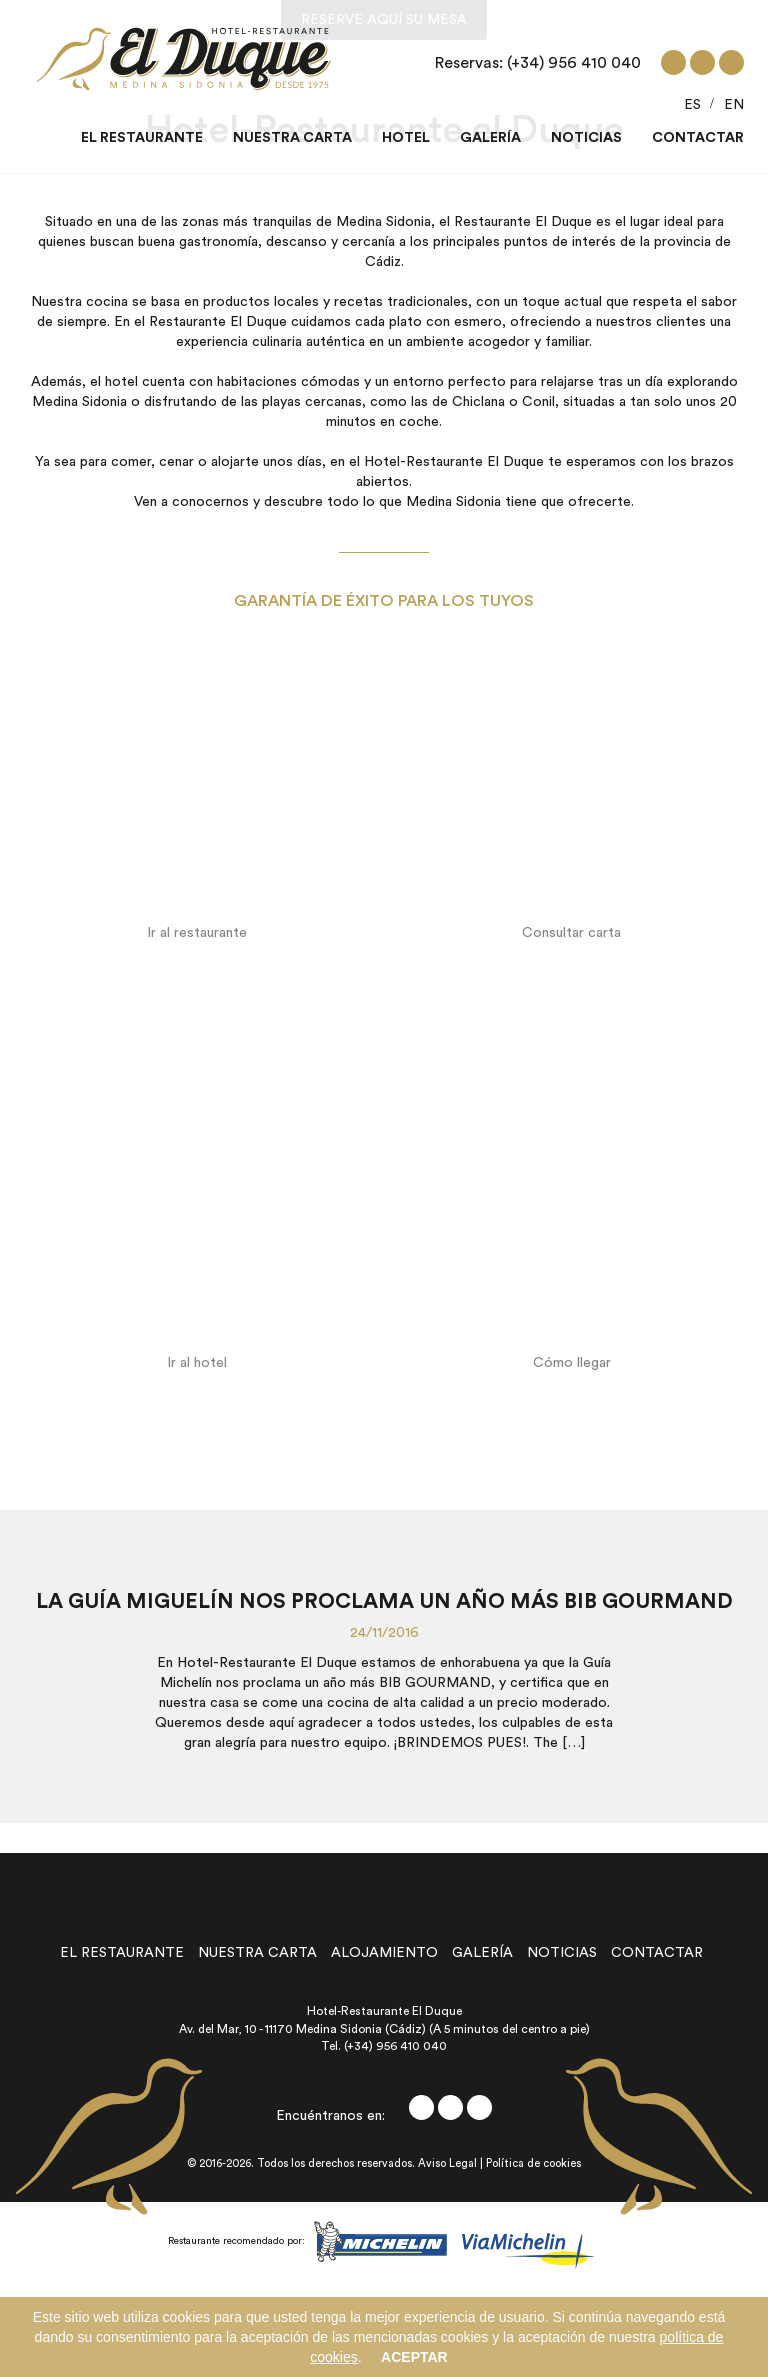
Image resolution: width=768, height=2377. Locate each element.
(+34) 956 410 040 (574, 63)
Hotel (406, 138)
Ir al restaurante (197, 933)
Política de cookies (533, 2163)
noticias (562, 1953)
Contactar (698, 138)
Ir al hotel (197, 1363)
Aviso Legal (447, 2163)
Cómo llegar (572, 1363)
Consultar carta (571, 933)
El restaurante (142, 138)
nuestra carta (257, 1953)
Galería (490, 138)
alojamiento (384, 1953)
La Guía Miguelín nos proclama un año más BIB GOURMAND (384, 1601)
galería (482, 1953)
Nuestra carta (292, 138)
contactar (657, 1953)
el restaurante (122, 1953)
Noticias (586, 138)
